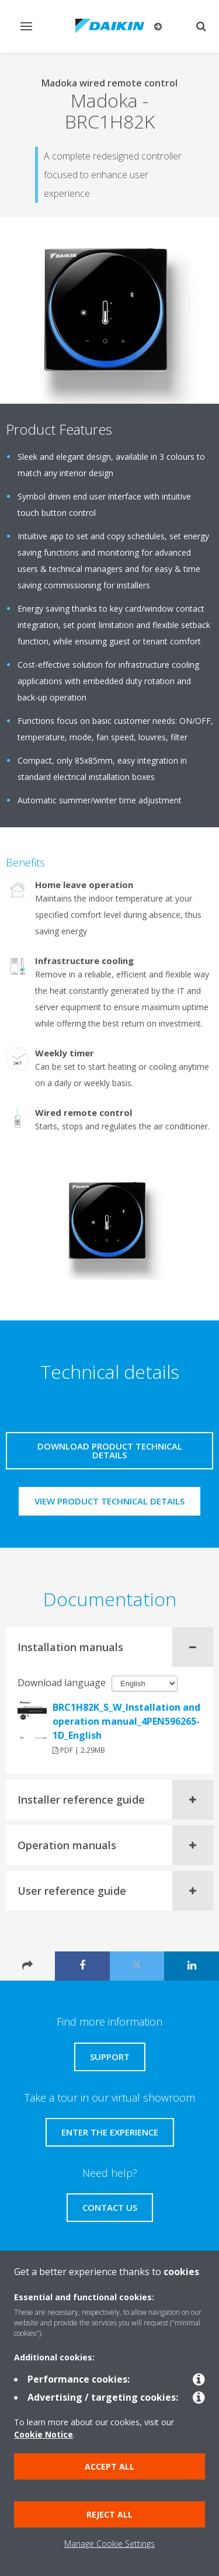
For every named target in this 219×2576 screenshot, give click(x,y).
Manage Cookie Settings (109, 2543)
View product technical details (109, 1501)
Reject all (109, 2514)
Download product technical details (109, 1450)
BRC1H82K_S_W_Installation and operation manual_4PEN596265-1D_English (126, 1721)
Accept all (109, 2466)
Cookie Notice (43, 2434)
